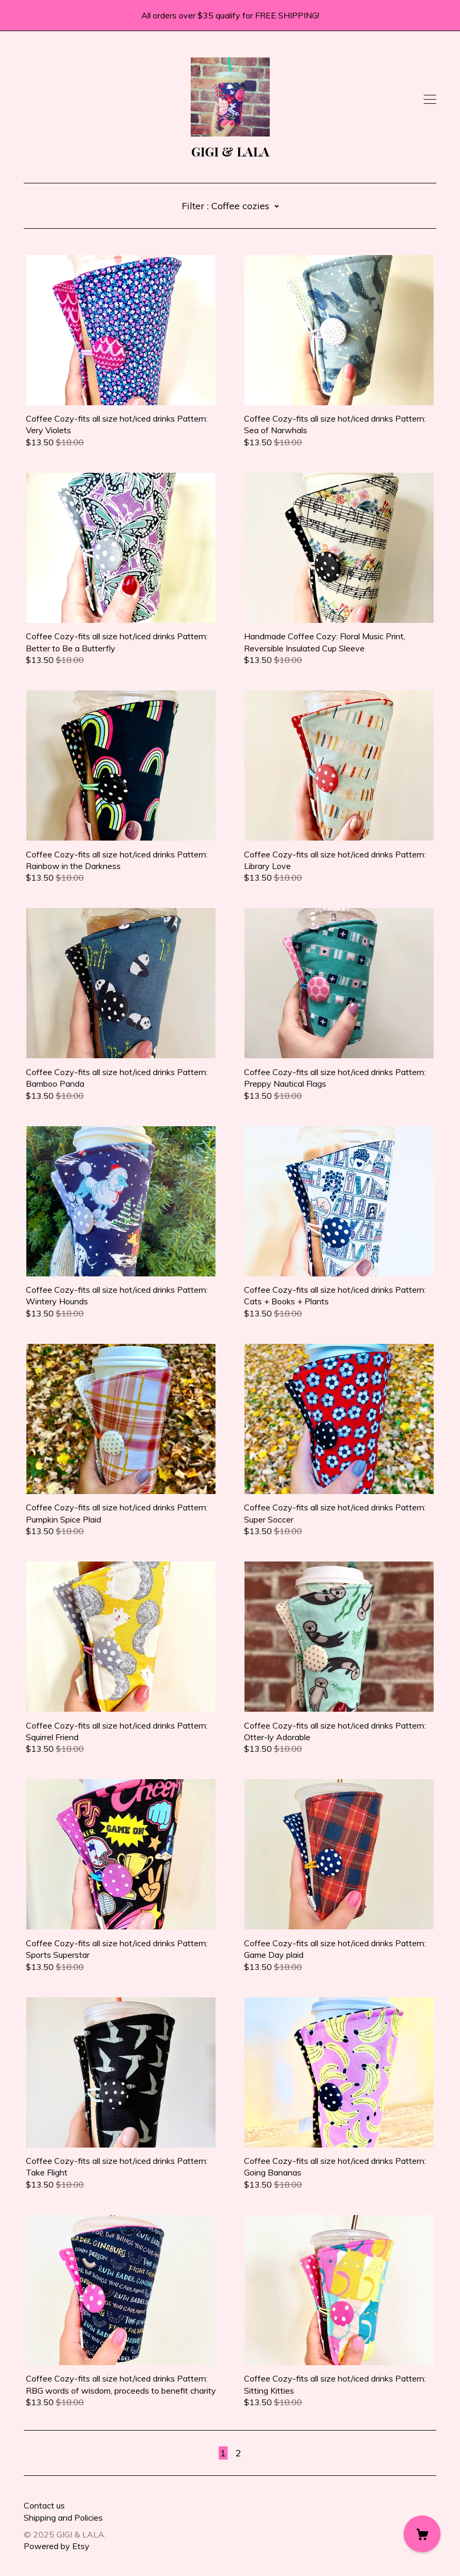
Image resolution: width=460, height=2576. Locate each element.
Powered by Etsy (57, 2546)
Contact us (44, 2505)
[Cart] (422, 2533)
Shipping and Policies (63, 2517)
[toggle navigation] (430, 99)
